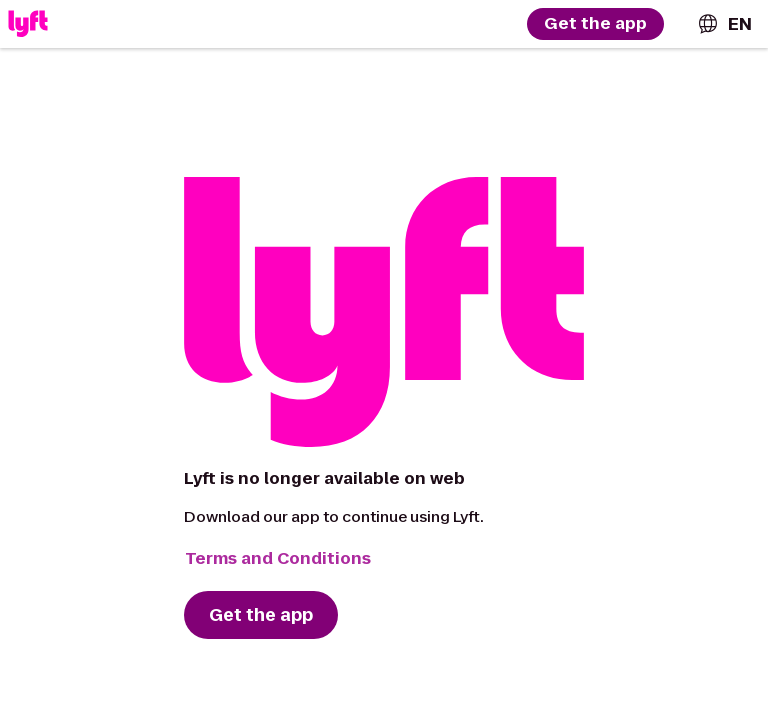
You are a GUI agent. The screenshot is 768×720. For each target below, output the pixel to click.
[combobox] (724, 24)
